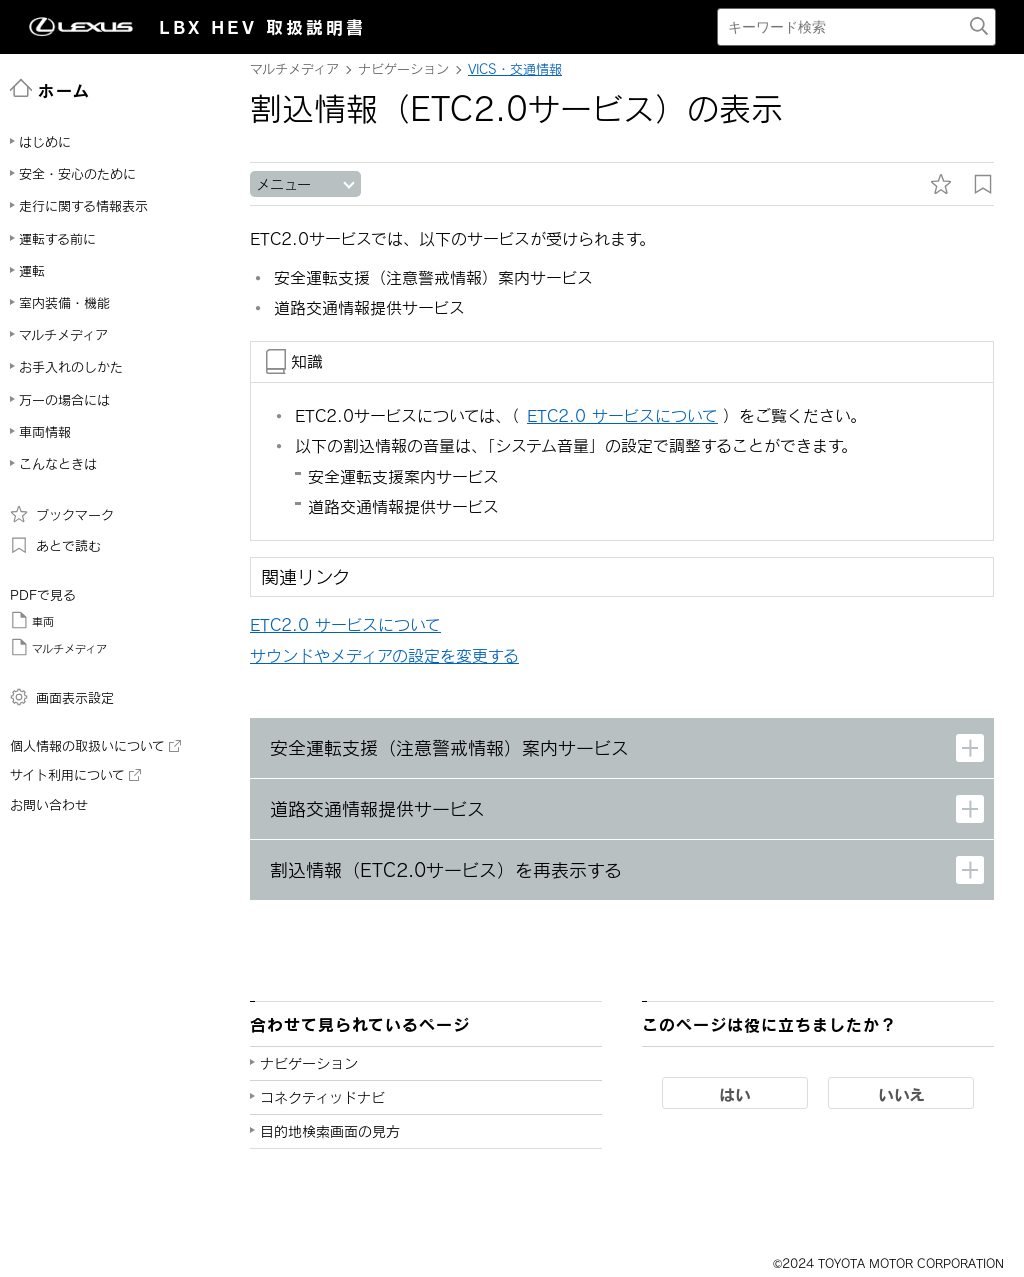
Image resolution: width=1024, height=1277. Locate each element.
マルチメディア (58, 647)
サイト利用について (75, 775)
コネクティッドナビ (322, 1097)
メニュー (283, 184)
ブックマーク (62, 514)
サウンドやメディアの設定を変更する (384, 655)
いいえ (901, 1094)
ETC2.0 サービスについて (345, 624)
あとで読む (55, 545)
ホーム (50, 89)
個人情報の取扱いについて (95, 746)
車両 (32, 620)
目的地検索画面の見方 (330, 1131)
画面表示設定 (62, 697)
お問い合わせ (49, 805)
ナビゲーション (309, 1063)
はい (735, 1094)
